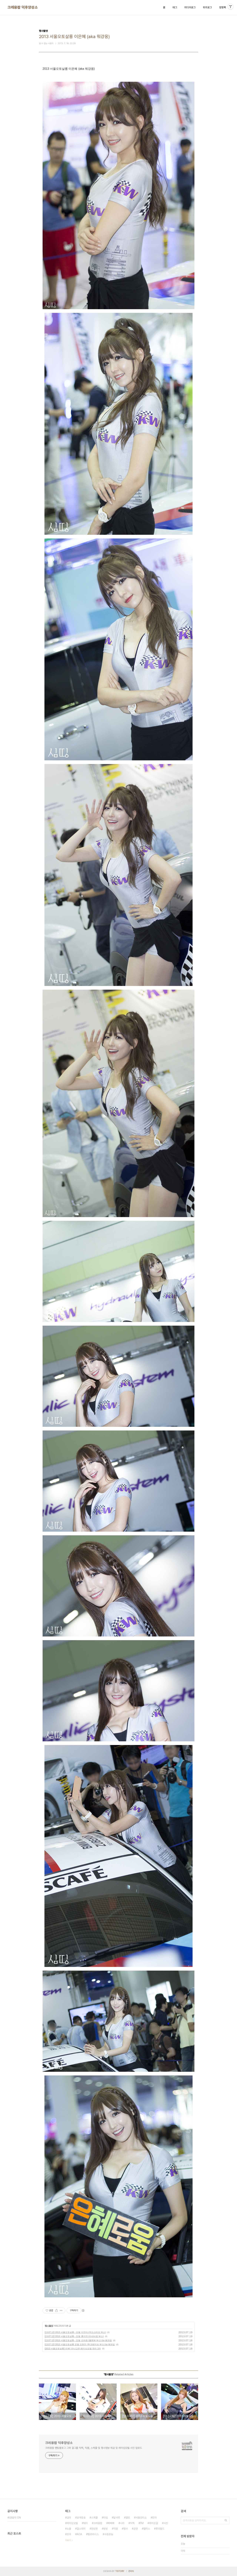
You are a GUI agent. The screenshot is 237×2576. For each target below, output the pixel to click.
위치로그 (207, 7)
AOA (79, 2534)
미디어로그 (190, 7)
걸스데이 (81, 2528)
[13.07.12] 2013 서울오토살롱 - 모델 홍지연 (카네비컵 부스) (74, 2336)
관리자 (131, 2571)
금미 (69, 2517)
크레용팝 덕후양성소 (22, 7)
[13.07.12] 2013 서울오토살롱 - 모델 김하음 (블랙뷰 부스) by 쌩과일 (78, 2340)
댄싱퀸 (94, 2528)
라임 (105, 2517)
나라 (122, 2523)
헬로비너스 (93, 2534)
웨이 (85, 2523)
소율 (69, 2528)
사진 (165, 2523)
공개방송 (81, 2517)
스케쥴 (94, 2517)
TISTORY (119, 2571)
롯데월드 (160, 2528)
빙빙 (105, 2528)
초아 (69, 2534)
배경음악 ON (14, 2517)
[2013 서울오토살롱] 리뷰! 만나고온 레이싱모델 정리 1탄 (73, 2348)
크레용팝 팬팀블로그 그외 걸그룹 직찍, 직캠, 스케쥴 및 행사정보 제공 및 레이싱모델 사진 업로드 (93, 2447)
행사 (125, 2528)
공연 (135, 2528)
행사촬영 (49, 2326)
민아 (154, 2517)
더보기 (68, 2540)
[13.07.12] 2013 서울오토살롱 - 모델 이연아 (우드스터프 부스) (75, 2332)
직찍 (132, 2523)
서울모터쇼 (141, 2517)
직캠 (115, 2528)
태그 (175, 7)
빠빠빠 (111, 2523)
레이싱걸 (153, 2523)
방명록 (222, 7)
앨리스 (146, 2528)
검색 (225, 2520)
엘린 (128, 2517)
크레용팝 (97, 2523)
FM (141, 2523)
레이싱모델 (72, 2523)
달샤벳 (116, 2517)
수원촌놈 (108, 2534)
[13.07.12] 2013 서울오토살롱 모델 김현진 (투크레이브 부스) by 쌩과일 (80, 2344)
